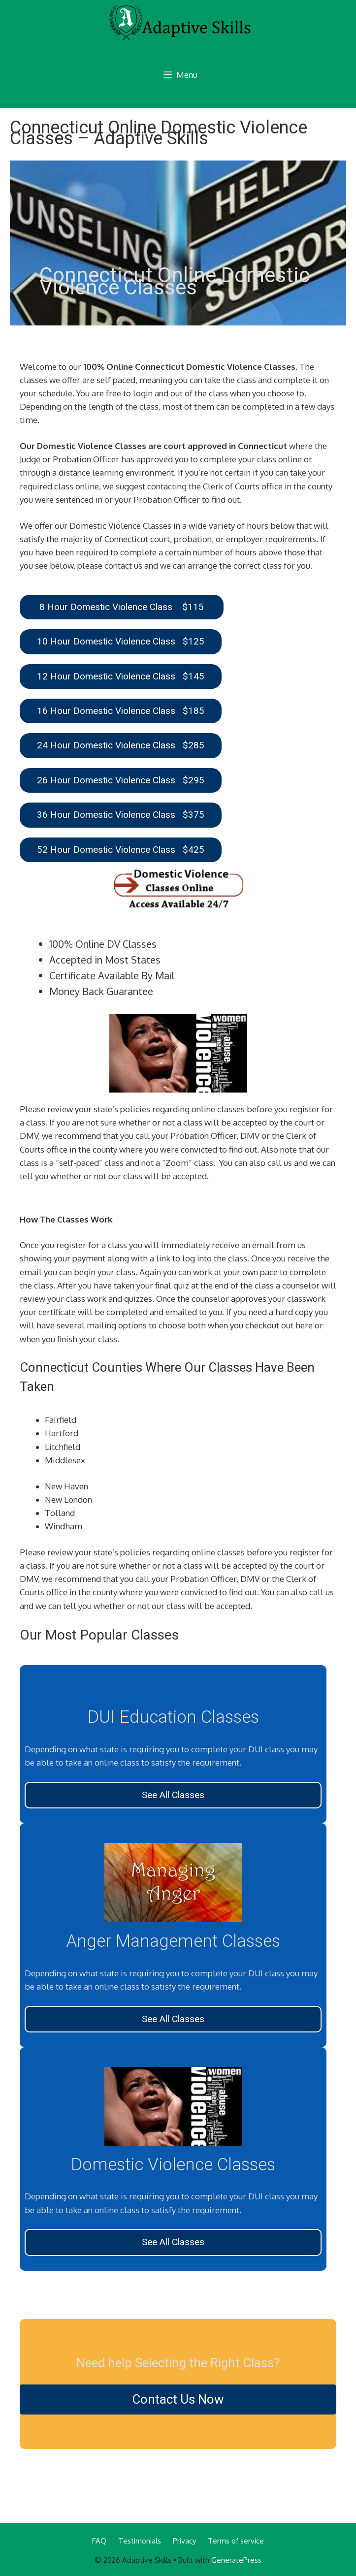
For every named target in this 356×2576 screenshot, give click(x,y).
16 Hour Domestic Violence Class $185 (121, 710)
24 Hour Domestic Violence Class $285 (121, 745)
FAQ (99, 2540)
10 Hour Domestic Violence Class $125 (121, 641)
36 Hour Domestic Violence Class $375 (121, 814)
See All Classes (173, 1795)
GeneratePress (236, 2560)
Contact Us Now (178, 2399)
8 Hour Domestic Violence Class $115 (122, 606)
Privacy (184, 2540)
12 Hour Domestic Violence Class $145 (121, 676)
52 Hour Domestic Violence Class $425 (121, 849)
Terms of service (236, 2540)
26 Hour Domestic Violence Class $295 (121, 780)
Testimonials (139, 2540)
